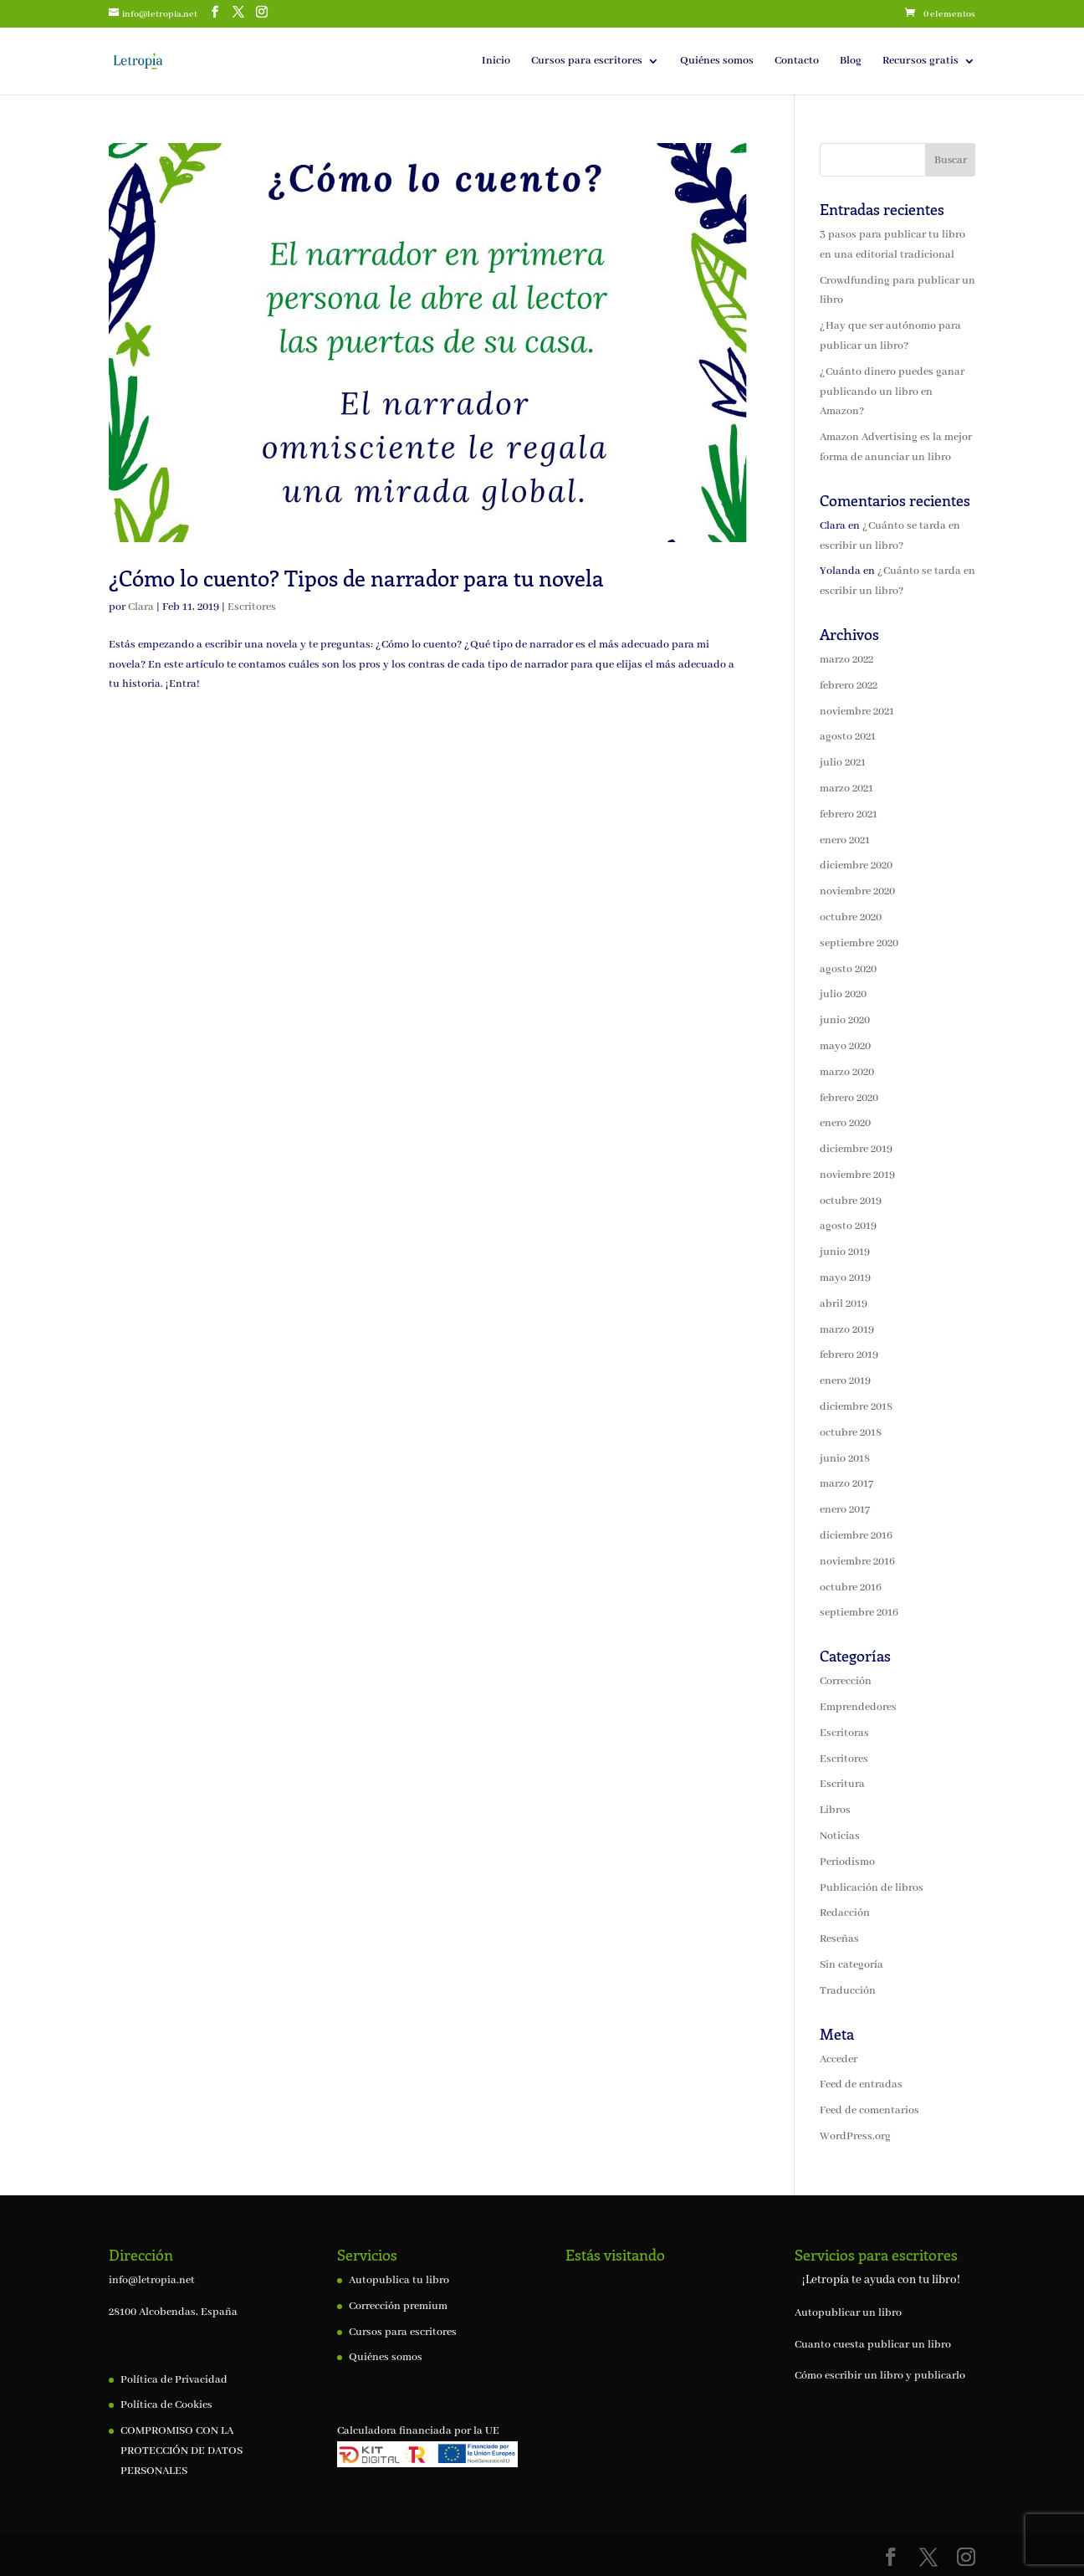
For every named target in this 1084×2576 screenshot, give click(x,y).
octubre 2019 (851, 1201)
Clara (141, 607)
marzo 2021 (846, 788)
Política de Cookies (166, 2405)
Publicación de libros (871, 1888)
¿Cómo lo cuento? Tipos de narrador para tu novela (359, 577)
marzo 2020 (847, 1072)
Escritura (842, 1784)
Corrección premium (398, 2306)
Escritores (252, 607)
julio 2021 (843, 762)
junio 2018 (845, 1459)
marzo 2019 (847, 1330)
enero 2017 (845, 1510)
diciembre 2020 (856, 865)
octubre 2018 (851, 1433)
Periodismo (847, 1862)
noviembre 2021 (857, 711)
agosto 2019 (848, 1226)
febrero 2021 (848, 814)
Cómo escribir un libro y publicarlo (880, 2376)
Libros (835, 1810)
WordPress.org (855, 2136)
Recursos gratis (920, 61)
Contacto (797, 61)
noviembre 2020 (857, 891)
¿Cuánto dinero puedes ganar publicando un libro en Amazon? (892, 392)
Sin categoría (851, 1965)
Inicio (496, 61)
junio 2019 (845, 1252)
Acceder (838, 2059)
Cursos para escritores (586, 61)
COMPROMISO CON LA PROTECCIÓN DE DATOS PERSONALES (181, 2451)
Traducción (848, 1991)
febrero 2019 (849, 1355)
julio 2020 (843, 994)
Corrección (846, 1681)
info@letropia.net (152, 2280)
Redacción (845, 1913)
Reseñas (839, 1939)
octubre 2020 (851, 917)
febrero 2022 (848, 686)
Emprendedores (858, 1707)
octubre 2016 (851, 1587)
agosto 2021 (848, 737)
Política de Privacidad (174, 2380)
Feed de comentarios (869, 2110)
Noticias (840, 1836)
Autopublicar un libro (848, 2313)
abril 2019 (843, 1304)
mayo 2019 (845, 1278)
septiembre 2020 (859, 943)
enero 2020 (845, 1123)
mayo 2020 (845, 1046)
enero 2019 (845, 1381)
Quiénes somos (717, 61)
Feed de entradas (861, 2084)
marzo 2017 (846, 1484)
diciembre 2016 (856, 1536)
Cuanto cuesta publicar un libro (873, 2345)
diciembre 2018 (856, 1407)
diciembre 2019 (856, 1149)
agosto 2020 (848, 969)
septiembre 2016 (859, 1613)
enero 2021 (845, 840)
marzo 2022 (846, 660)
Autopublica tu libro (399, 2280)
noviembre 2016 (857, 1561)
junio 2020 (845, 1020)
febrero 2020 (849, 1098)
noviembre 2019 (857, 1175)
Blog (851, 61)
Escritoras (844, 1733)
